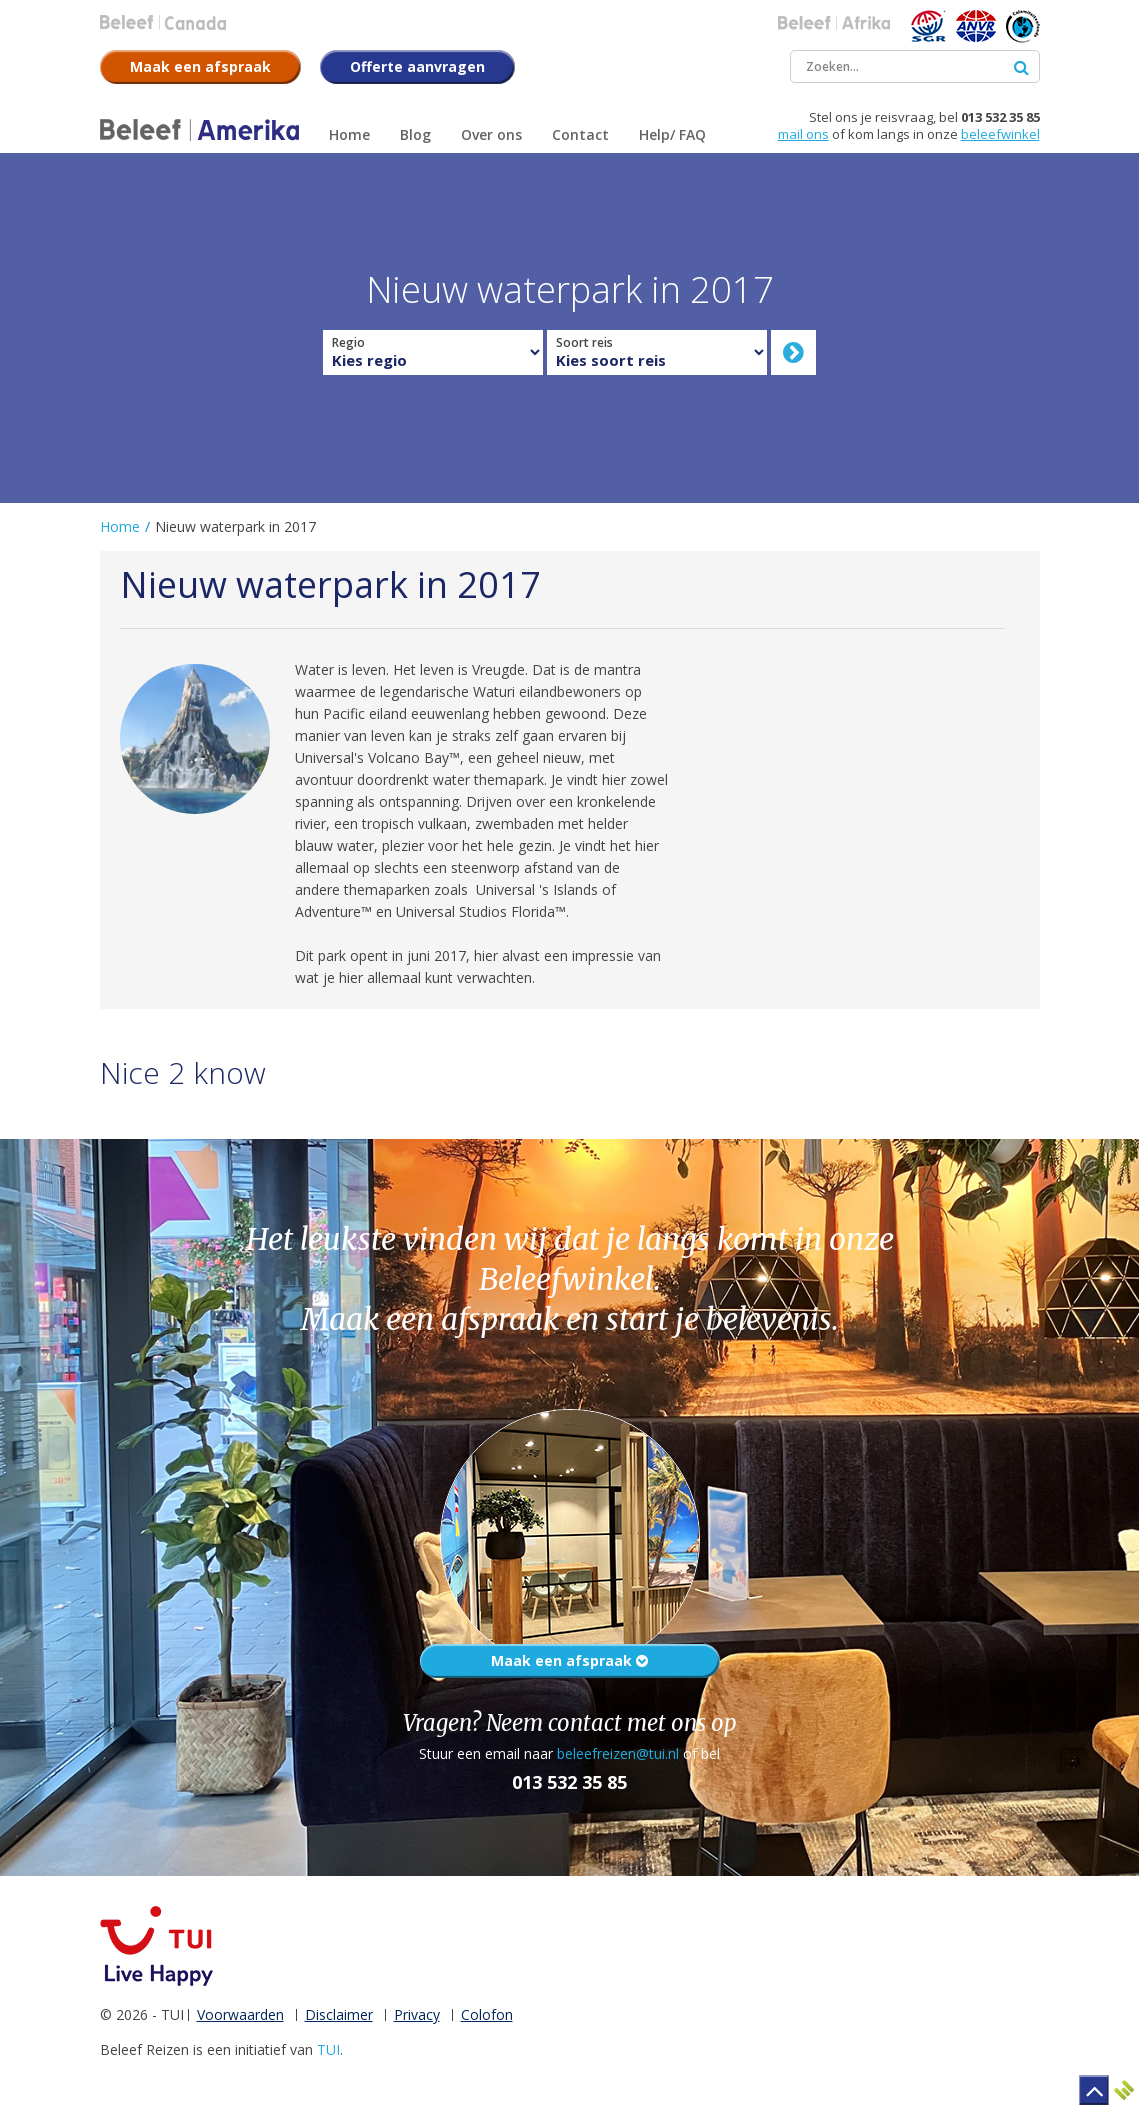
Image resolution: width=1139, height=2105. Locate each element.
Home (120, 526)
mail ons (803, 134)
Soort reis (584, 343)
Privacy (417, 2014)
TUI (328, 2049)
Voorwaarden (240, 2014)
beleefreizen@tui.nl (618, 1753)
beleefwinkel (1000, 134)
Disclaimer (339, 2014)
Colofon (487, 2014)
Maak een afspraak (569, 1660)
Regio (348, 343)
